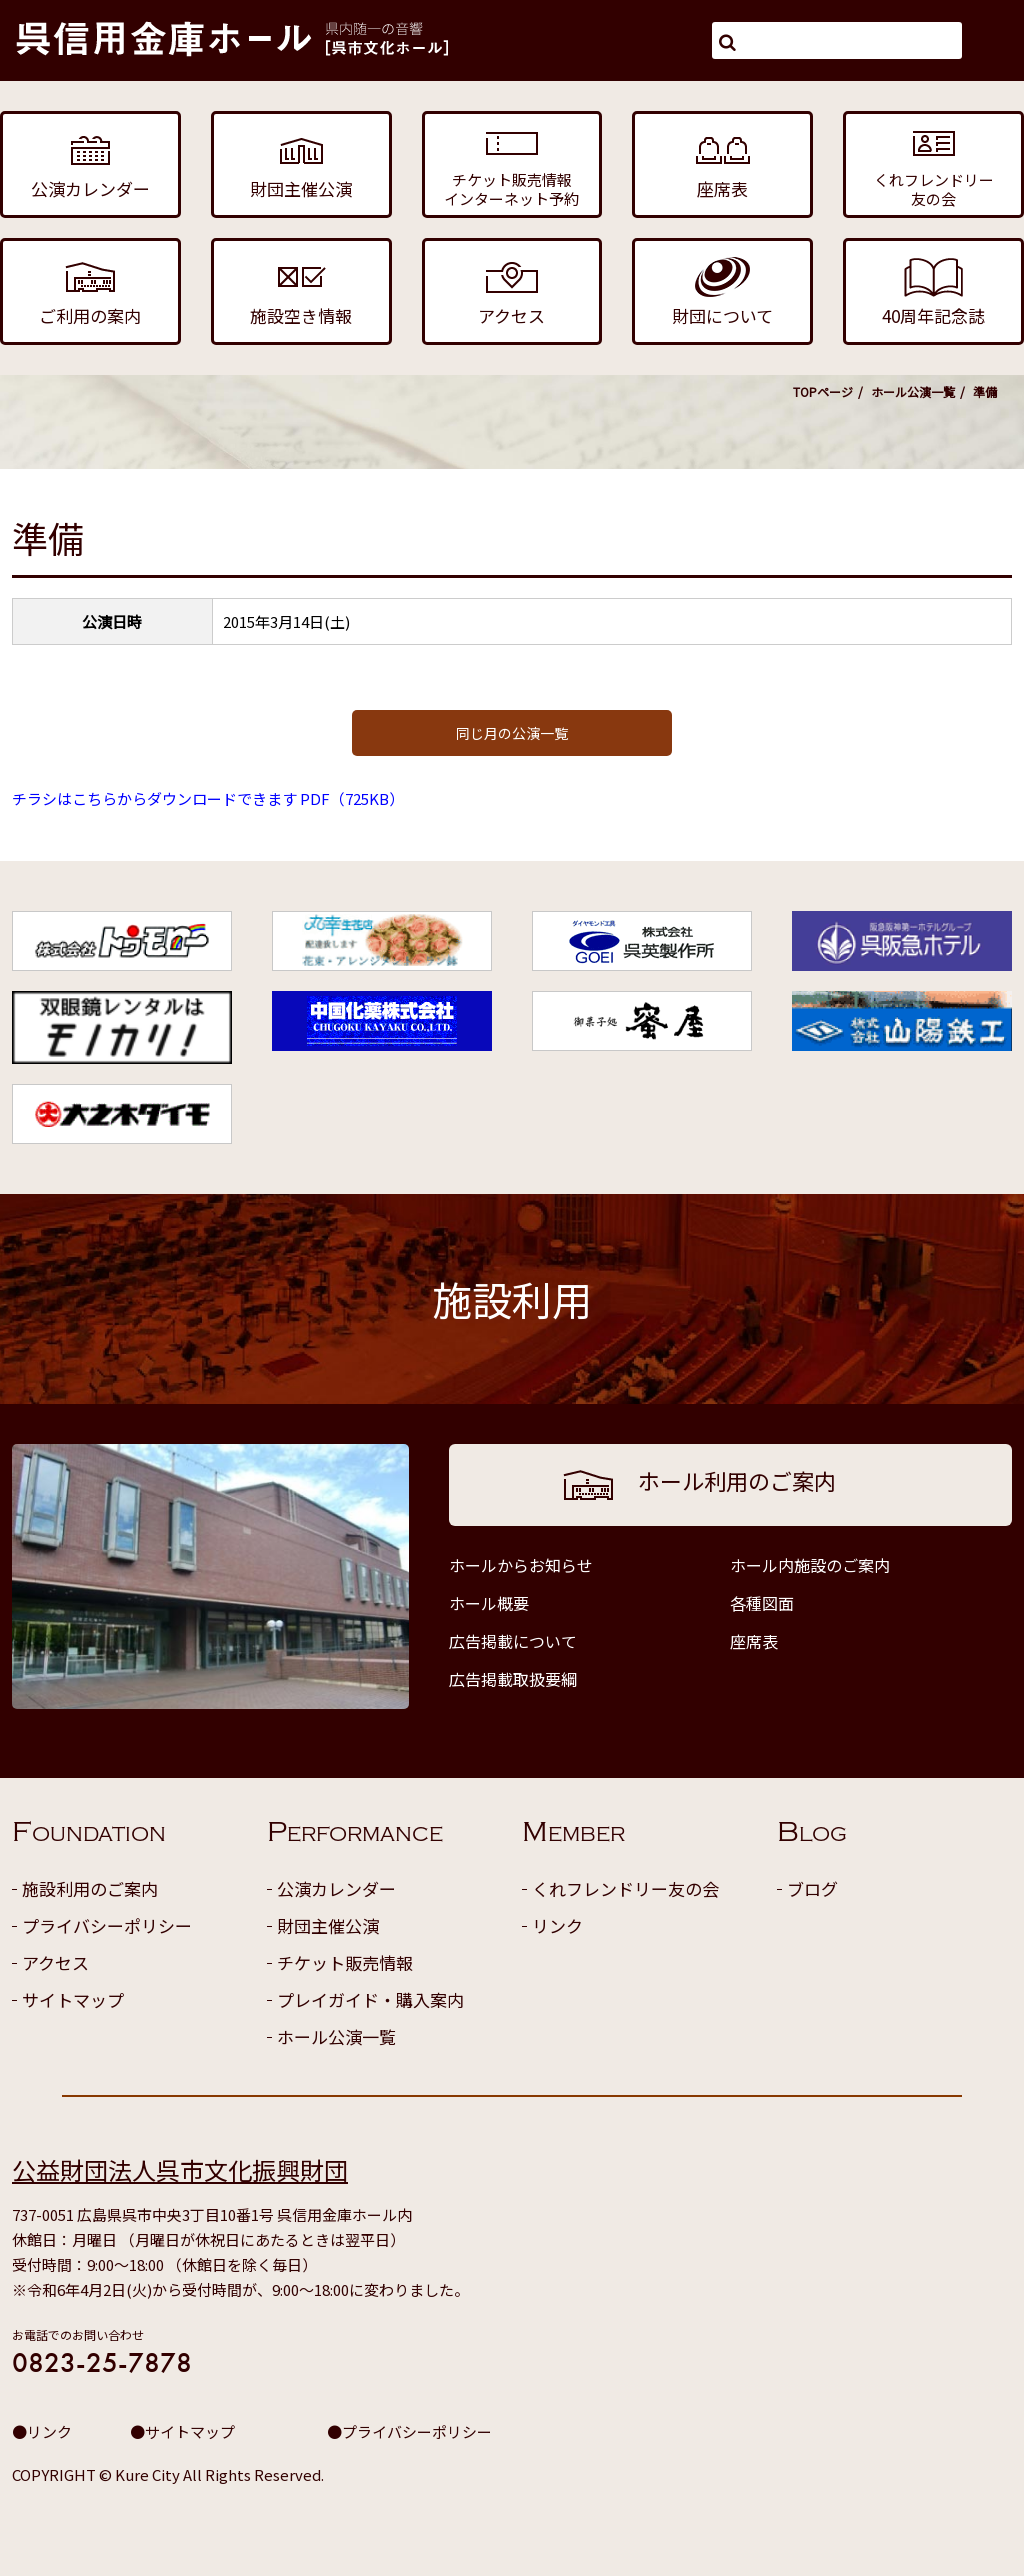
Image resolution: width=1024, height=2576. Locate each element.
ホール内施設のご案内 (810, 1565)
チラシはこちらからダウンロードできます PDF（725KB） (208, 798)
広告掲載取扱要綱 (513, 1679)
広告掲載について (513, 1641)
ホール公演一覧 (913, 391)
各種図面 (762, 1603)
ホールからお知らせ (521, 1565)
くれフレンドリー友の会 (625, 1888)
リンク (557, 1925)
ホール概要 (489, 1603)
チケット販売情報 (345, 1962)
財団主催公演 (328, 1925)
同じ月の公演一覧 (512, 733)
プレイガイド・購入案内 (370, 1999)
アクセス (55, 1962)
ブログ (812, 1888)
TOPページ (823, 391)
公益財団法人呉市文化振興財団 (180, 2169)
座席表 (754, 1641)
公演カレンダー (336, 1888)
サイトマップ (73, 1999)
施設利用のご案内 (90, 1888)
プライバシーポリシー (107, 1925)
